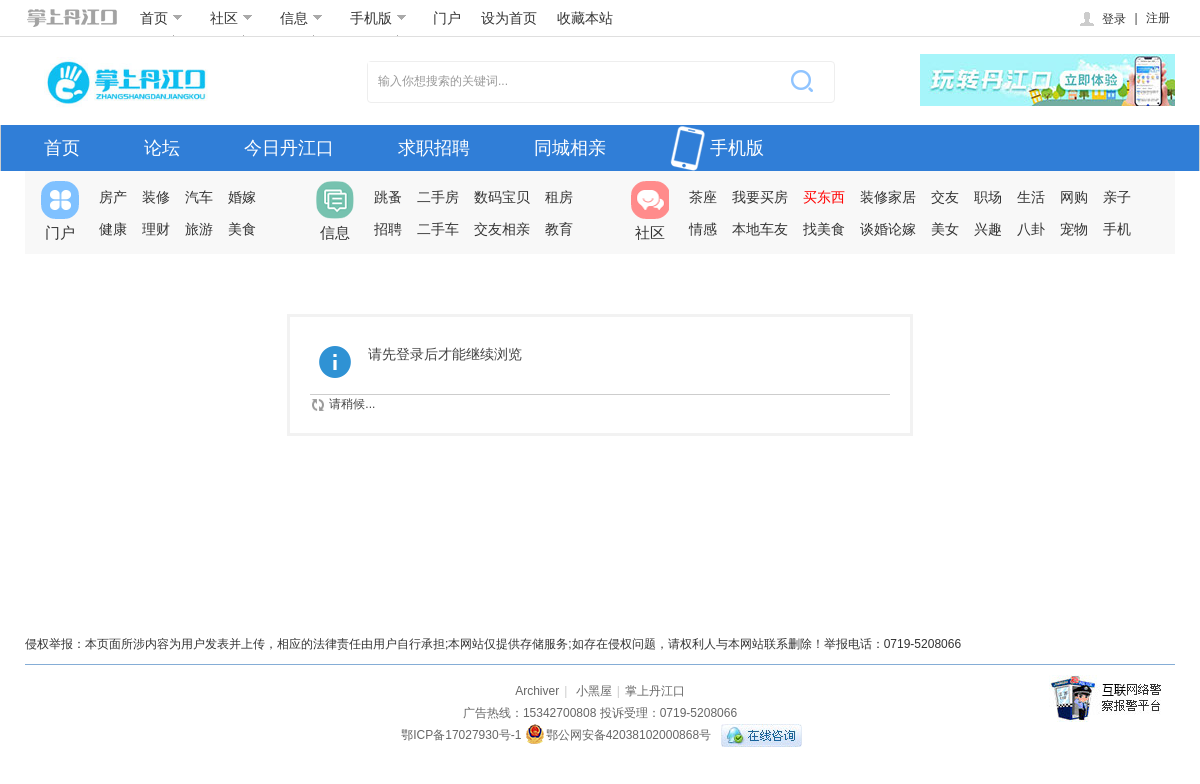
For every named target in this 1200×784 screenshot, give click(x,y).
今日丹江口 (289, 148)
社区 (231, 18)
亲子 (1117, 197)
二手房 (438, 197)
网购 (1074, 197)
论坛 (162, 148)
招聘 (388, 229)
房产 (113, 197)
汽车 (199, 197)
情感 (703, 229)
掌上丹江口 (655, 691)
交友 (945, 197)
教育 (559, 229)
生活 (1031, 197)
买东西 (824, 197)
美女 (945, 229)
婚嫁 (242, 197)
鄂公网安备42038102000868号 (618, 735)
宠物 (1074, 229)
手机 (1117, 229)
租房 (559, 197)
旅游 (199, 229)
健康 (113, 229)
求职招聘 (434, 148)
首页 (161, 18)
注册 (1158, 18)
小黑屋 (594, 691)
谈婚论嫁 (888, 229)
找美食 (824, 229)
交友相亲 (502, 229)
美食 (242, 229)
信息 (301, 18)
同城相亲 (570, 148)
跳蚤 (388, 197)
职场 (988, 197)
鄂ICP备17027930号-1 (461, 735)
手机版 (378, 18)
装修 (156, 197)
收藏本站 (585, 18)
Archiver (537, 691)
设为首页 (509, 18)
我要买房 (760, 197)
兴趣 (988, 229)
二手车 (438, 229)
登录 (1101, 19)
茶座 (703, 197)
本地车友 (760, 229)
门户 (447, 18)
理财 (156, 229)
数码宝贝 (502, 197)
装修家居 (888, 197)
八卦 (1031, 229)
